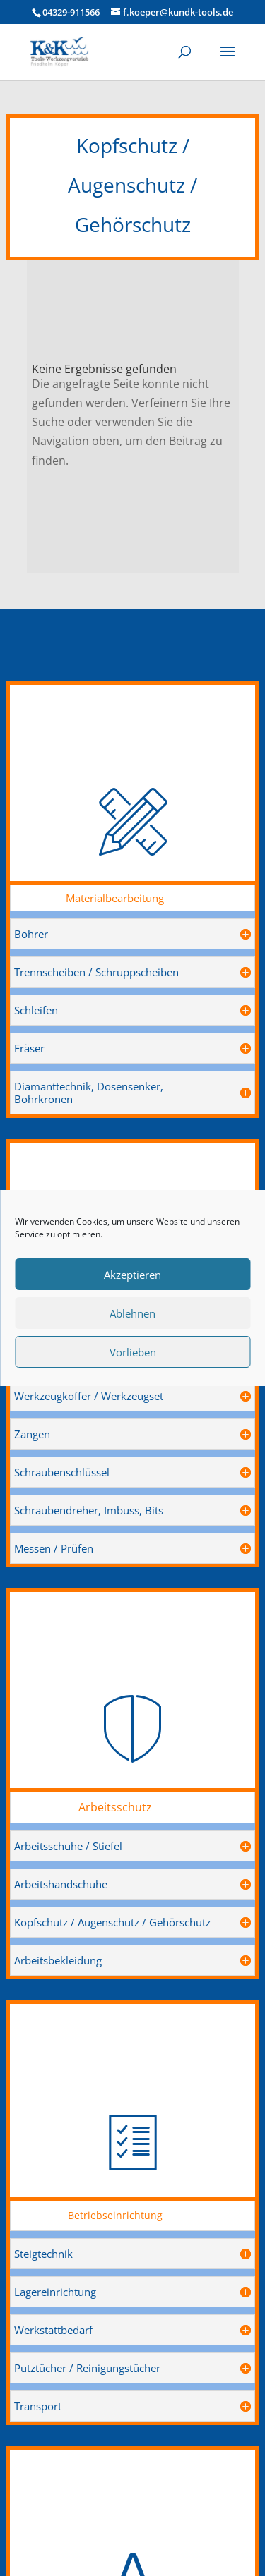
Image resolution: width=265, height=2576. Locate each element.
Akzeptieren (132, 1275)
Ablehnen (132, 1313)
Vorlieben (133, 1352)
